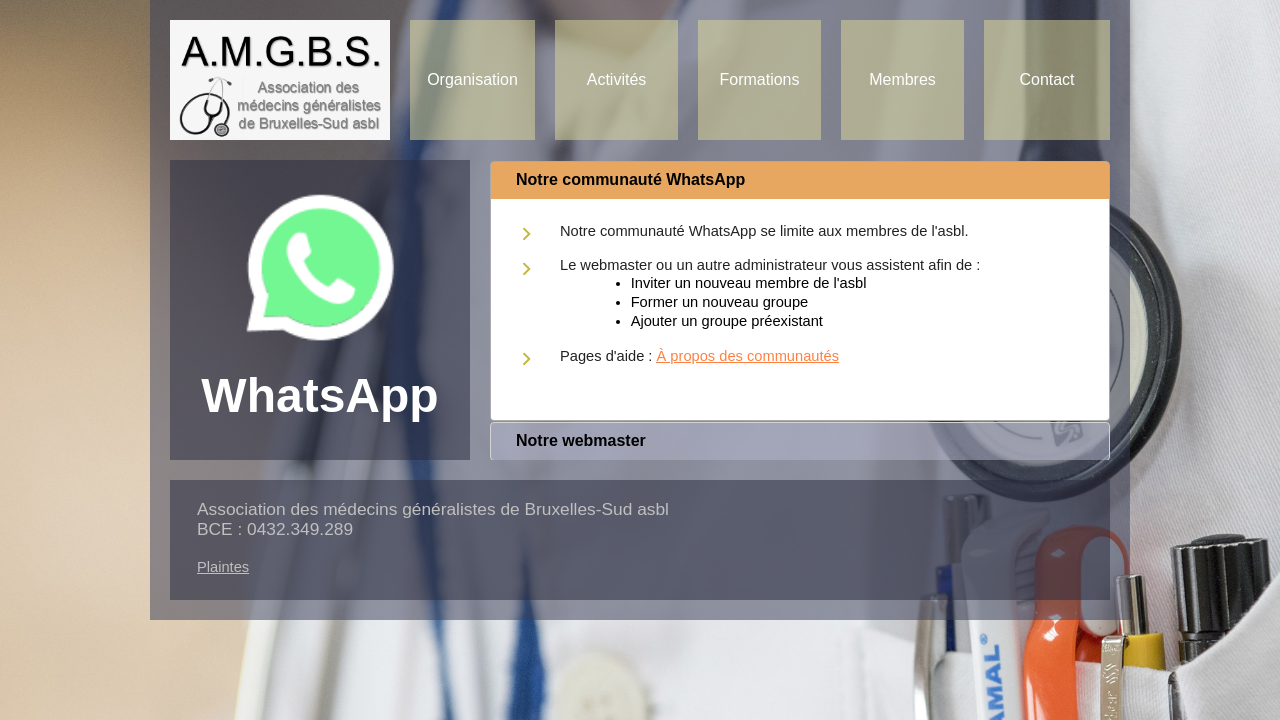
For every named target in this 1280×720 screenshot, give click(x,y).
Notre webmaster (581, 440)
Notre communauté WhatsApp (630, 179)
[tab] (800, 180)
